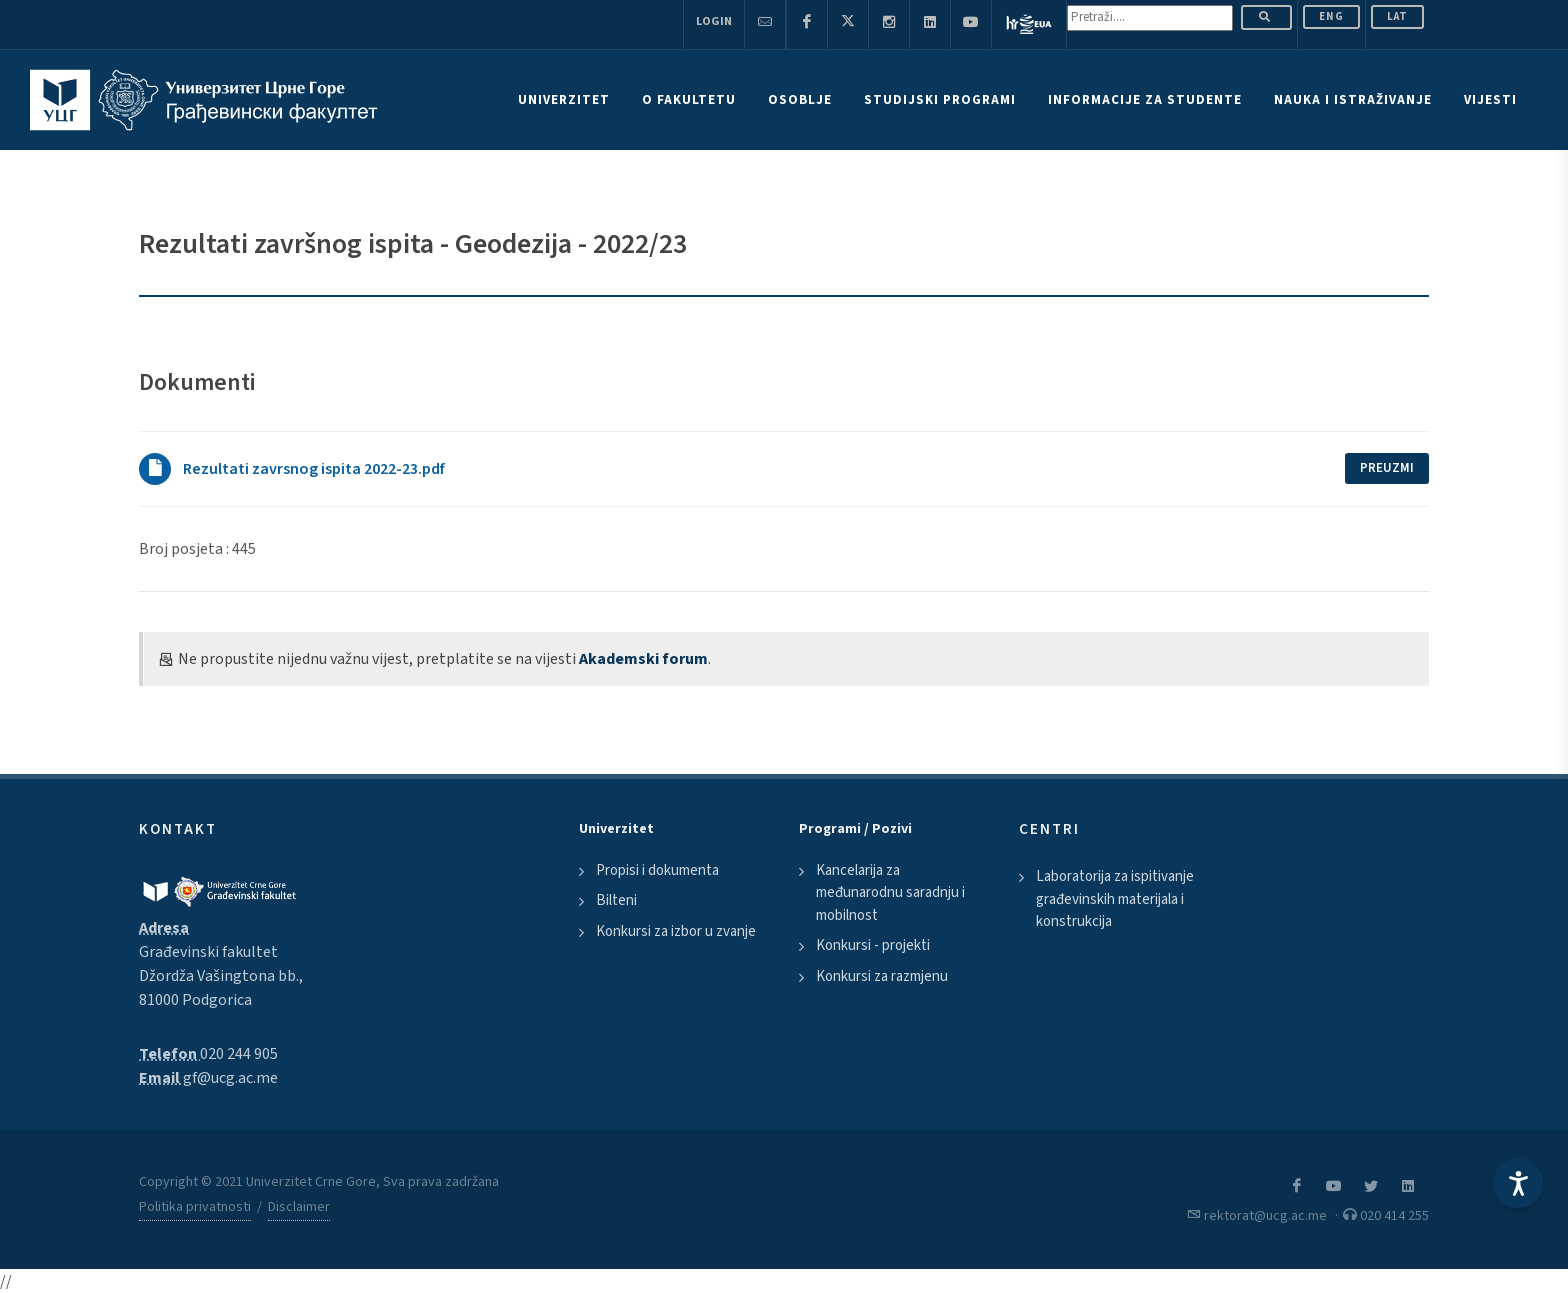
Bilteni (616, 900)
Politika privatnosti (195, 1207)
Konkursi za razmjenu (882, 976)
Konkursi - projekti (873, 945)
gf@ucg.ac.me (230, 1078)
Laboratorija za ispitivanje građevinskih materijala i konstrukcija (1115, 899)
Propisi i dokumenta (657, 870)
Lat (1397, 16)
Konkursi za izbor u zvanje (676, 931)
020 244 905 (239, 1054)
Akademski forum (643, 659)
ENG (1331, 16)
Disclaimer (299, 1207)
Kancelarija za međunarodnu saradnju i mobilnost (890, 893)
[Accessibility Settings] (1518, 1183)
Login (714, 21)
